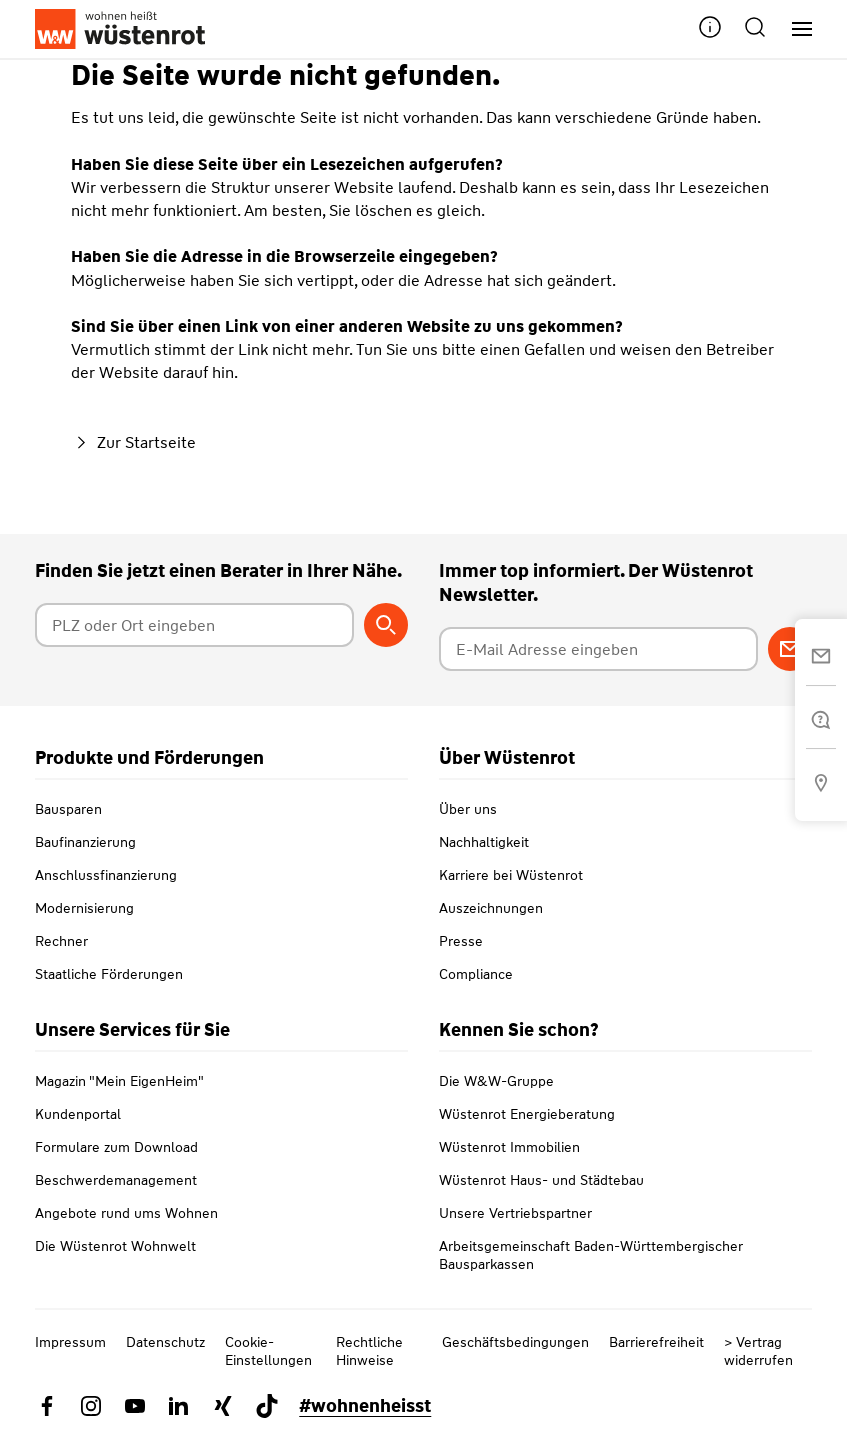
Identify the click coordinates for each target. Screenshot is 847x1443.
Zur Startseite (133, 442)
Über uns (468, 809)
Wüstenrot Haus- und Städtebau (541, 1180)
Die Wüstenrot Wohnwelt (115, 1246)
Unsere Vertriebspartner (515, 1213)
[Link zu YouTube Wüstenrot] (135, 1406)
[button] (710, 29)
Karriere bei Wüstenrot (511, 875)
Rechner (61, 941)
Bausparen (68, 809)
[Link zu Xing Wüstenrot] (223, 1406)
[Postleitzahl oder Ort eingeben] (194, 625)
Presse (461, 941)
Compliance (476, 974)
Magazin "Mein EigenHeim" (119, 1081)
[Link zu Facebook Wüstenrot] (47, 1406)
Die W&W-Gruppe (496, 1081)
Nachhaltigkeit (484, 842)
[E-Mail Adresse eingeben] (598, 649)
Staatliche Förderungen (109, 974)
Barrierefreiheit (656, 1342)
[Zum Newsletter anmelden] (790, 649)
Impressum (70, 1342)
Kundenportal (78, 1114)
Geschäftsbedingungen (515, 1342)
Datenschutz (165, 1342)
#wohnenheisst (365, 1406)
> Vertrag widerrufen (758, 1351)
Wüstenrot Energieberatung (527, 1114)
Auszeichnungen (491, 908)
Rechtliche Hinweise (369, 1351)
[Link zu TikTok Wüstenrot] (267, 1406)
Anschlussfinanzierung (106, 875)
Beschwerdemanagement (116, 1180)
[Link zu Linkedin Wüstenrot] (179, 1406)
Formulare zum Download (116, 1147)
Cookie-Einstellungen (268, 1351)
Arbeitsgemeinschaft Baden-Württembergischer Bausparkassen (591, 1255)
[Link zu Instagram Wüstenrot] (91, 1406)
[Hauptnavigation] (794, 29)
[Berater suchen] (386, 625)
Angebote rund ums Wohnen (126, 1213)
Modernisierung (84, 908)
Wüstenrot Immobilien (509, 1147)
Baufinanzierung (85, 842)
